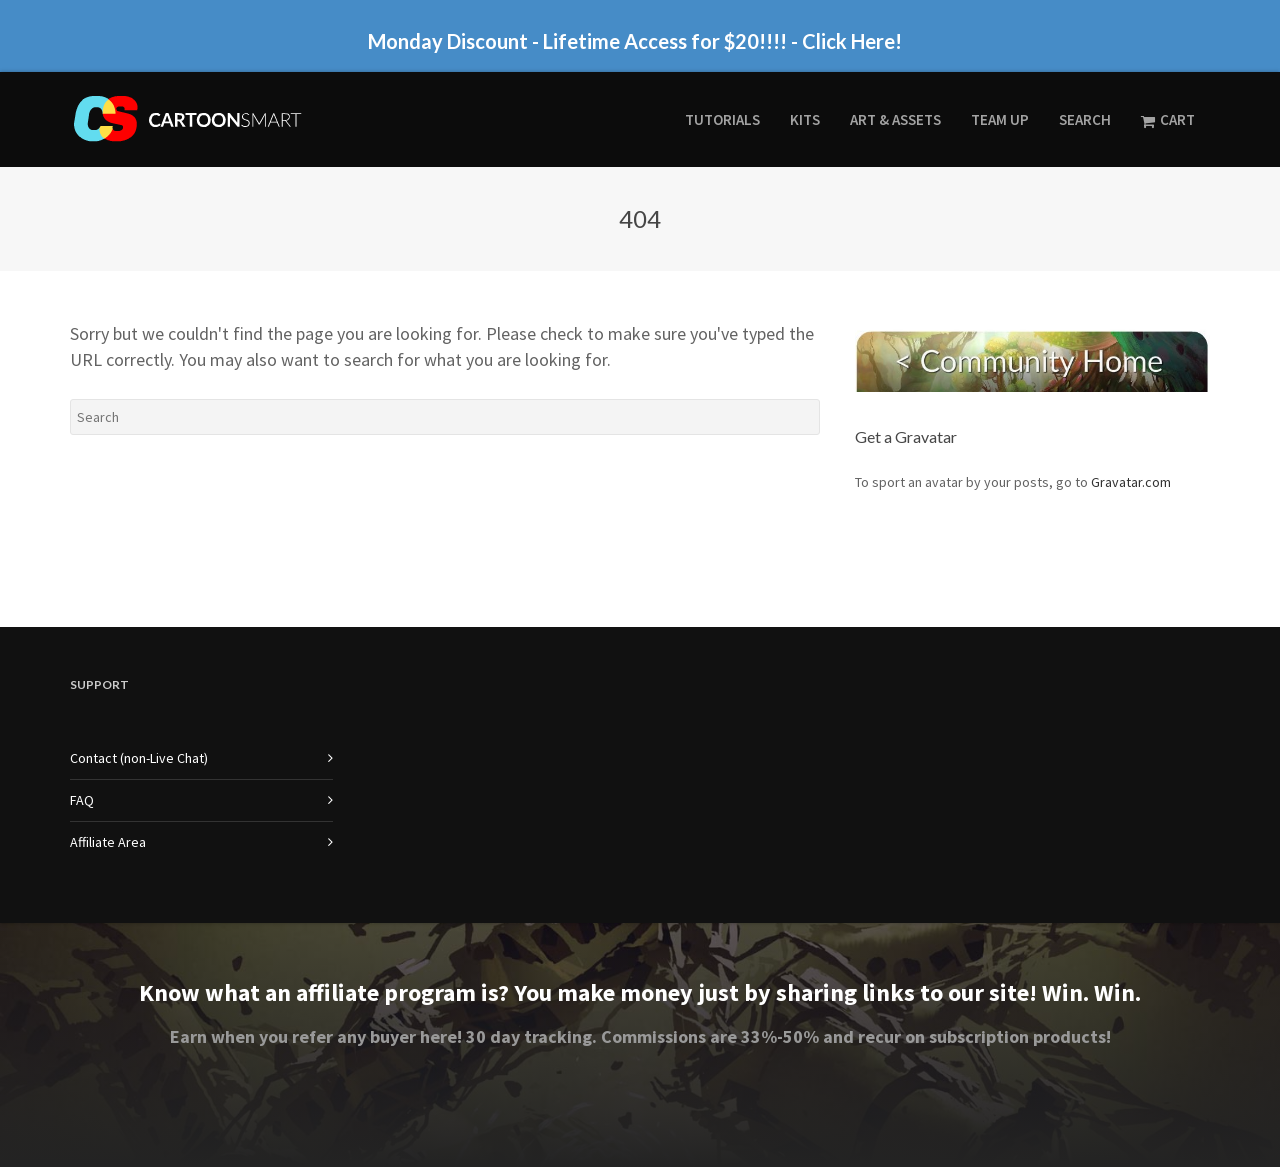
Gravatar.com (1131, 482)
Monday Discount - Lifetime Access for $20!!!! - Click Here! (635, 41)
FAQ (82, 800)
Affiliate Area (108, 842)
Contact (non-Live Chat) (139, 758)
